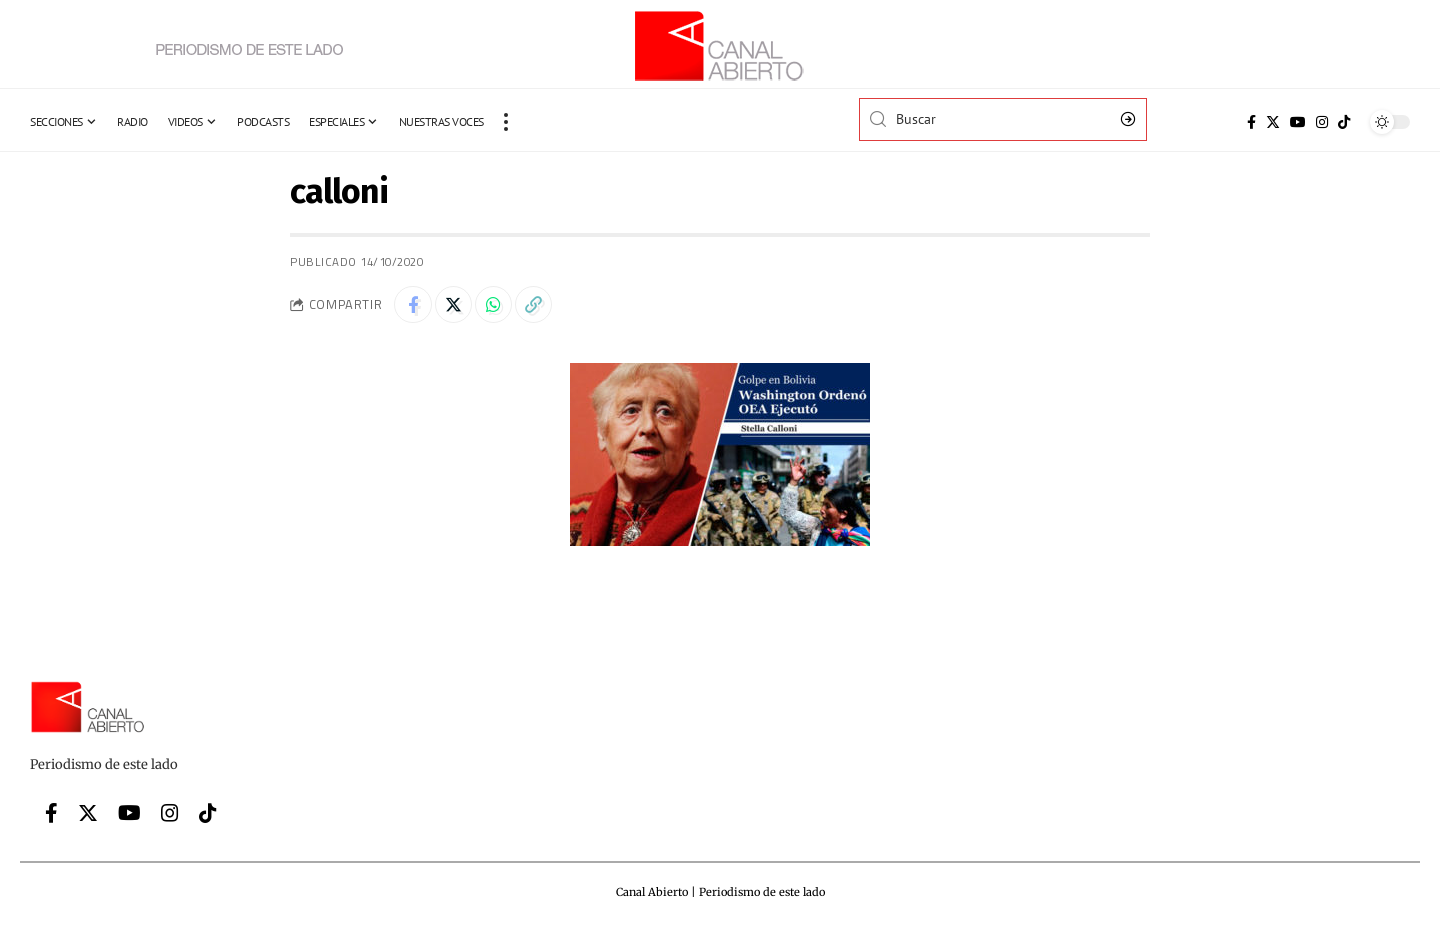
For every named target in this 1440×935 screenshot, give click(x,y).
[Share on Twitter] (457, 306)
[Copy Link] (543, 306)
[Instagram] (1322, 122)
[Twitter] (1273, 122)
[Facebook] (1251, 122)
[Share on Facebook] (414, 306)
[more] (506, 122)
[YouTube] (1298, 122)
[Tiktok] (1344, 122)
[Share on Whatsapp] (500, 306)
